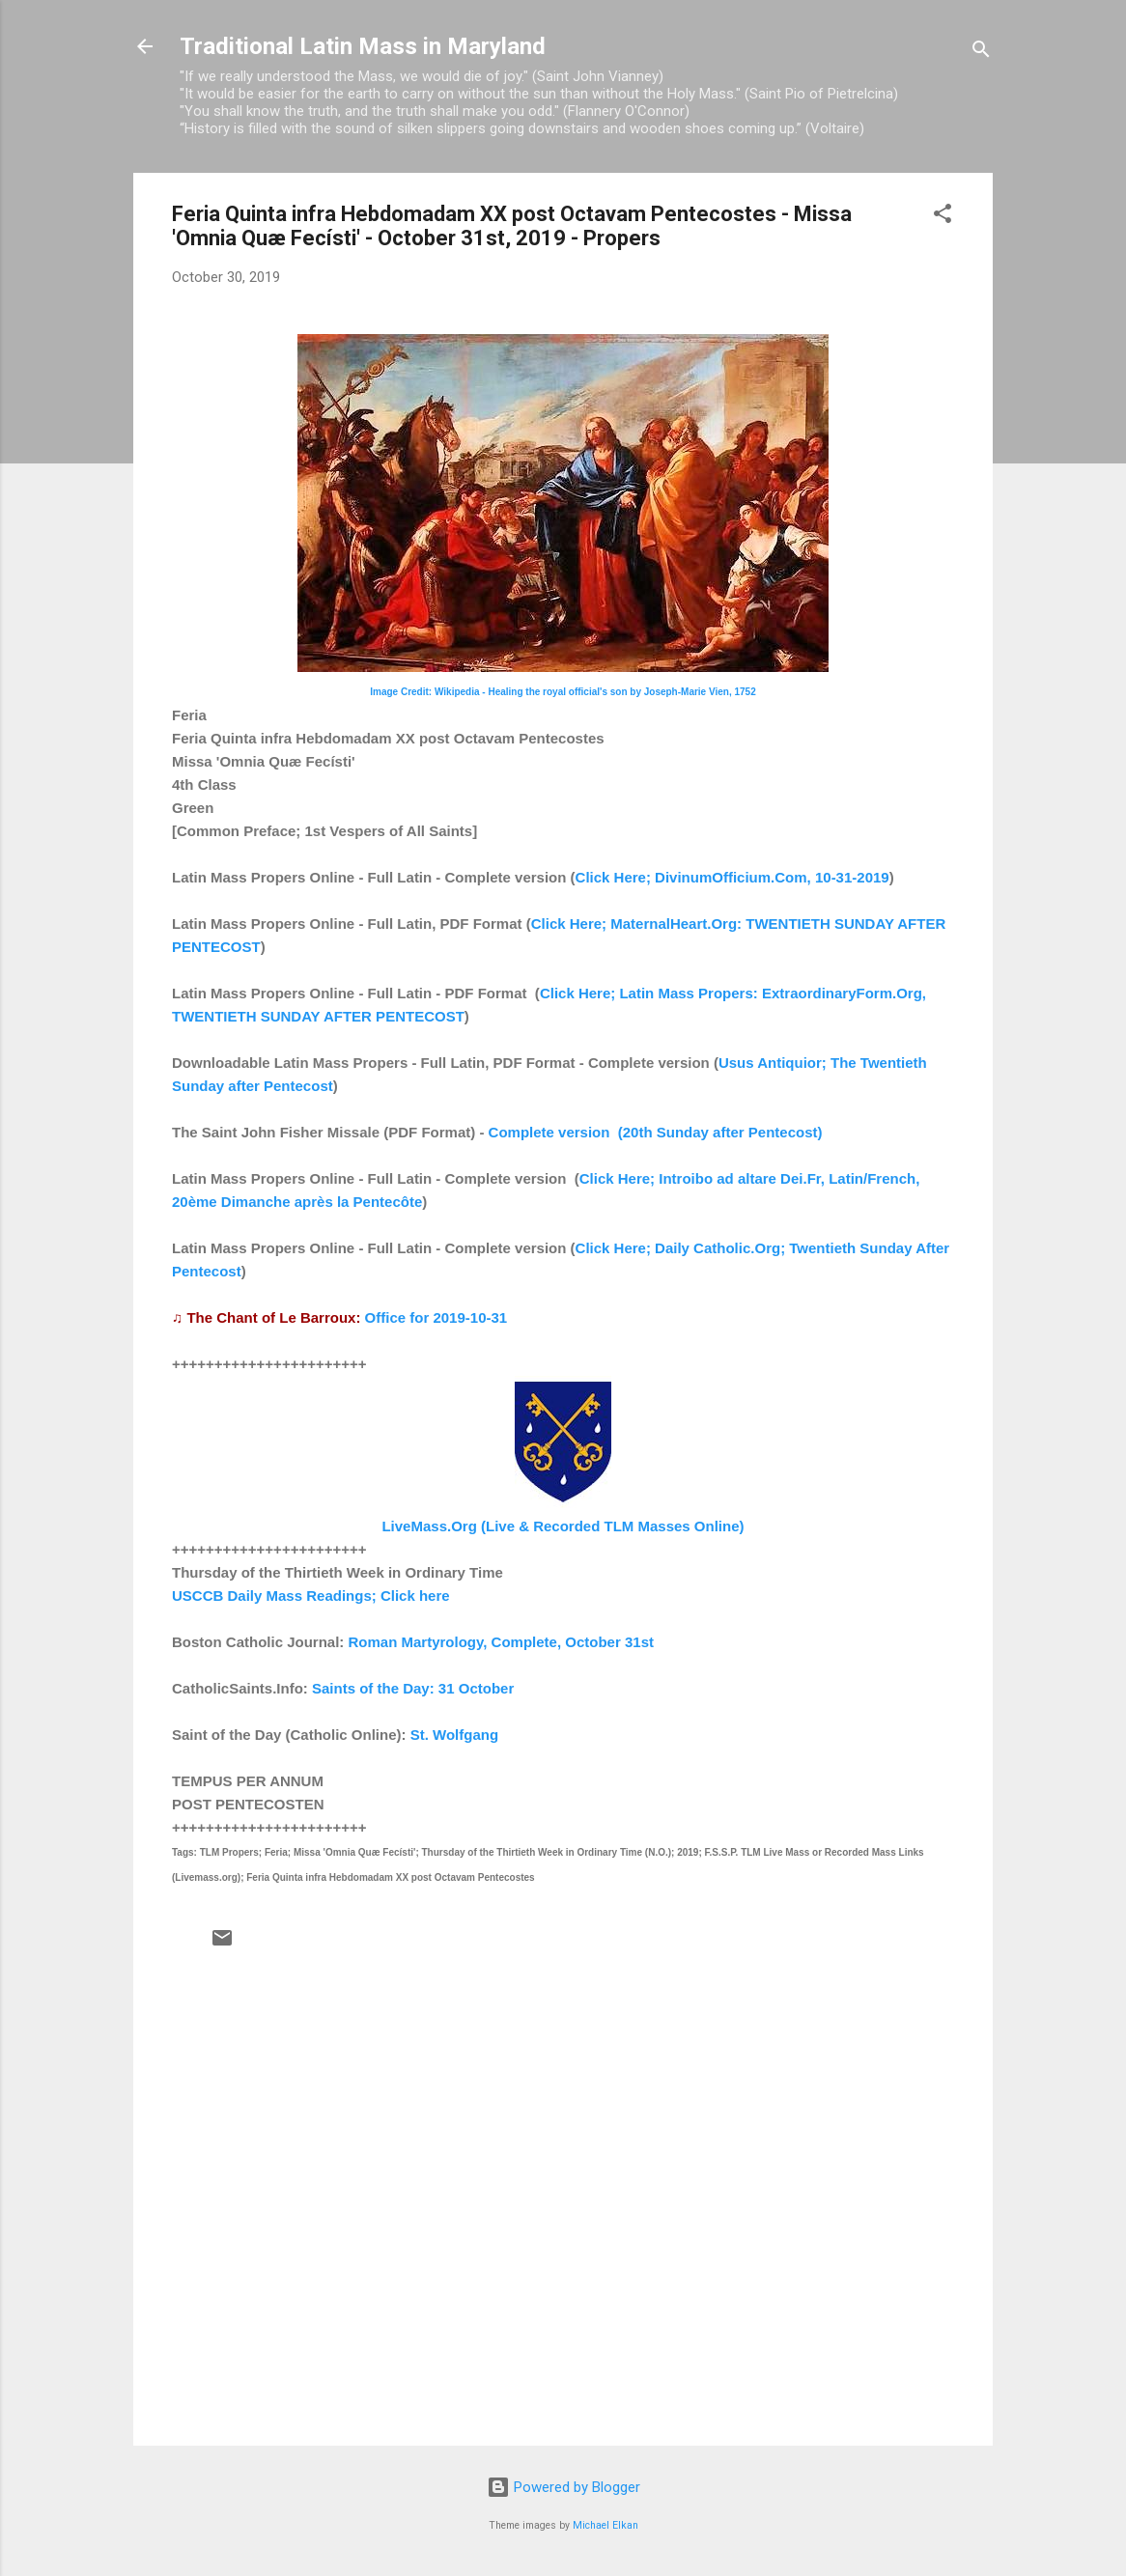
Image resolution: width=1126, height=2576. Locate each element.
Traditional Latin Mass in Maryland (363, 46)
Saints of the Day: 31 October (413, 1688)
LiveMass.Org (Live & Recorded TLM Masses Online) (562, 1526)
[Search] (981, 52)
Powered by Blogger (563, 2487)
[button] (942, 217)
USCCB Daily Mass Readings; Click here (311, 1595)
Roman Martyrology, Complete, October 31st (501, 1642)
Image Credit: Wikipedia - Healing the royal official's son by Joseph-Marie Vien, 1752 (562, 691)
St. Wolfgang (454, 1734)
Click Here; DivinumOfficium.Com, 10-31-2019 (732, 877)
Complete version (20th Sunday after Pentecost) (656, 1132)
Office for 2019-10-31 (436, 1317)
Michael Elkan (605, 2525)
